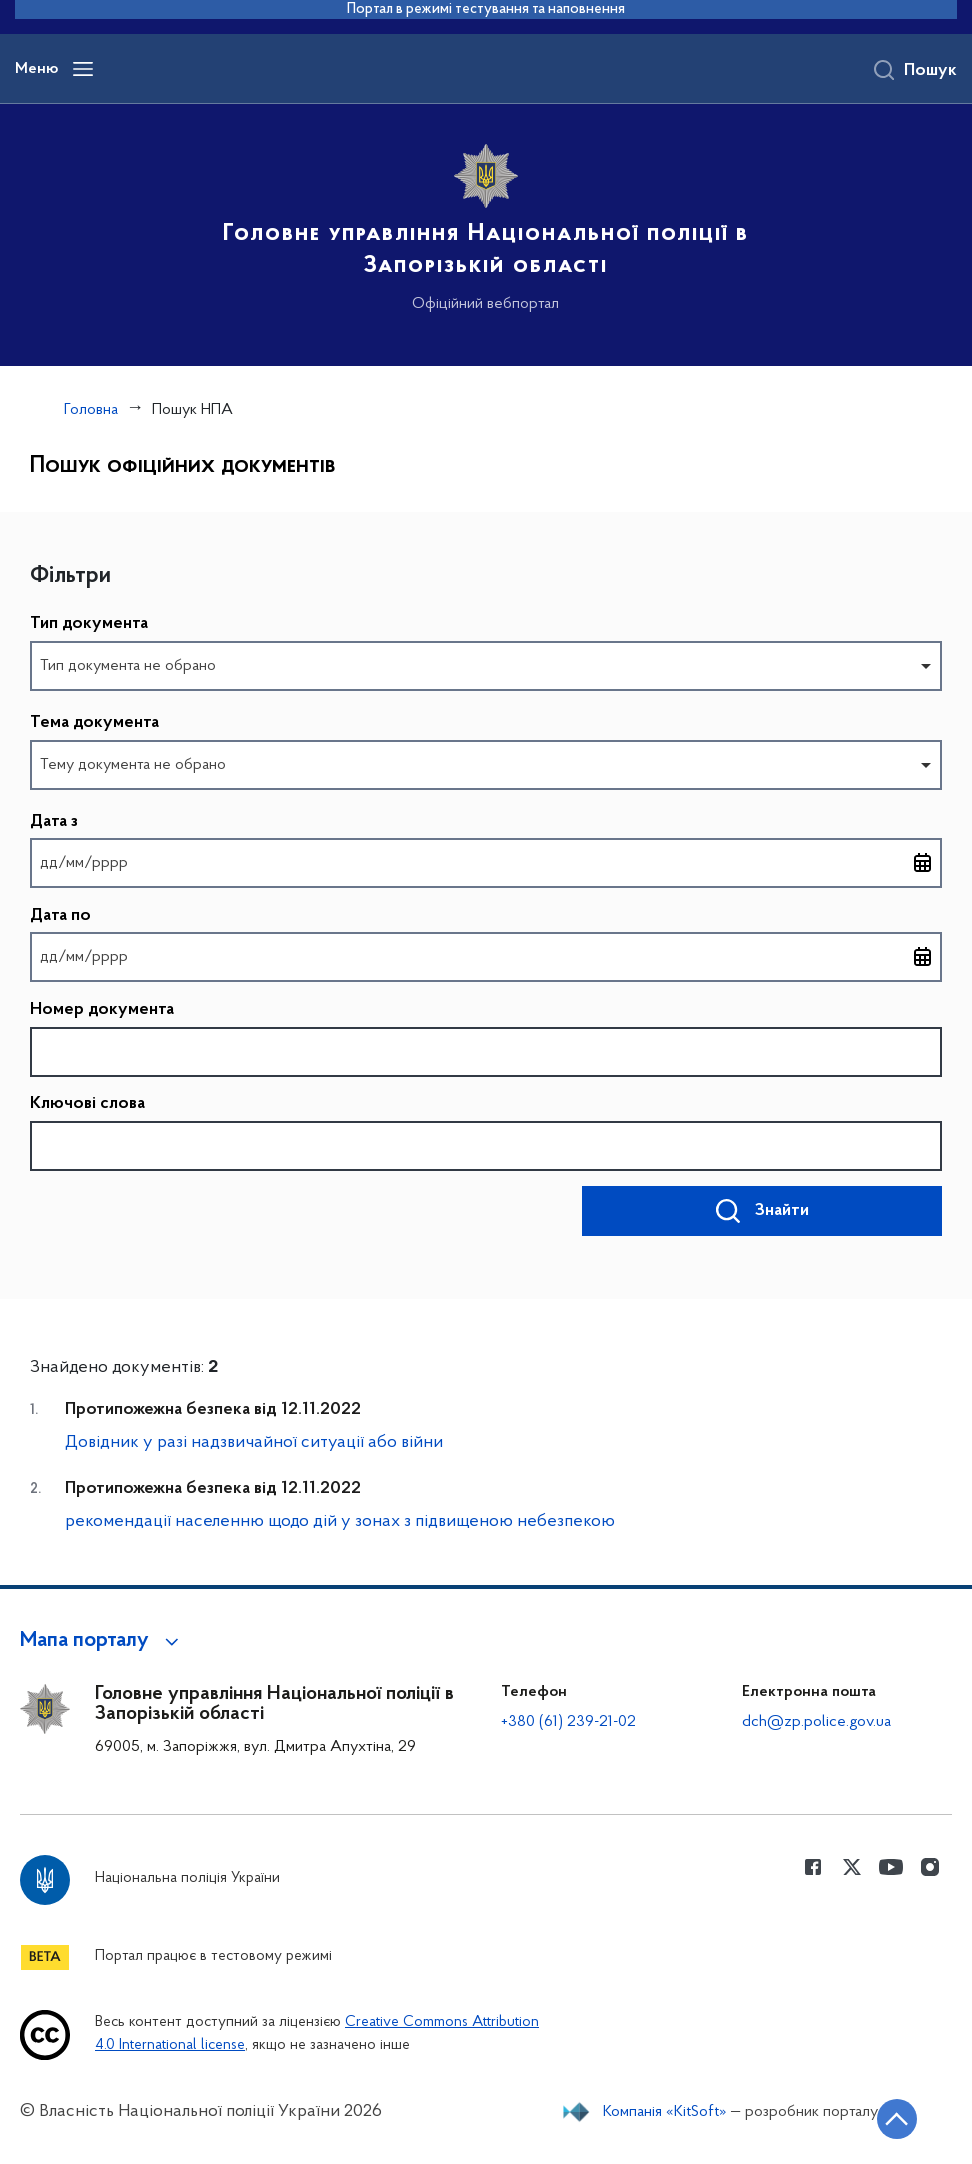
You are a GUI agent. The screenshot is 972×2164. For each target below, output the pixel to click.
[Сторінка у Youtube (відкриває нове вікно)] (891, 1867)
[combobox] (486, 666)
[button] (102, 1641)
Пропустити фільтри (30, 554)
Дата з (54, 823)
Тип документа (89, 624)
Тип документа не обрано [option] (128, 666)
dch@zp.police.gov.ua (816, 1722)
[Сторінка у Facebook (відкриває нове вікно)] (813, 1867)
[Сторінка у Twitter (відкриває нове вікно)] (852, 1867)
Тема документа (94, 723)
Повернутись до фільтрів (30, 1263)
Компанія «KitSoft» (665, 2112)
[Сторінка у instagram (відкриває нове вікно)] (930, 1867)
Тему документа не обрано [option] (133, 765)
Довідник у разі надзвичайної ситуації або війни (254, 1442)
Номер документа (102, 1010)
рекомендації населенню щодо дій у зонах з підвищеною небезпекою (340, 1521)
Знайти (782, 1211)
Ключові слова (87, 1104)
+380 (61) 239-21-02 (568, 1722)
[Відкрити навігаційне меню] (83, 69)
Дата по (60, 917)
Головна (91, 410)
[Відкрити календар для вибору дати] (923, 863)
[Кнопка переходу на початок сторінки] (897, 2119)
